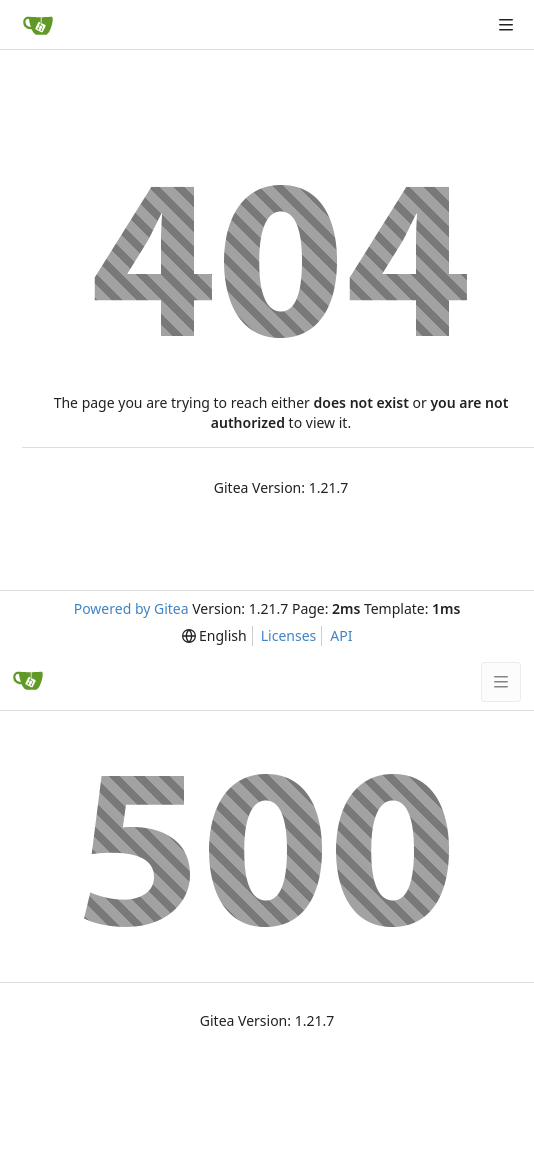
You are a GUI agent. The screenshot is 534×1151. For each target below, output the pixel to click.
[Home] (38, 25)
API (341, 635)
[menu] (214, 635)
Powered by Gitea (131, 608)
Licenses (289, 635)
